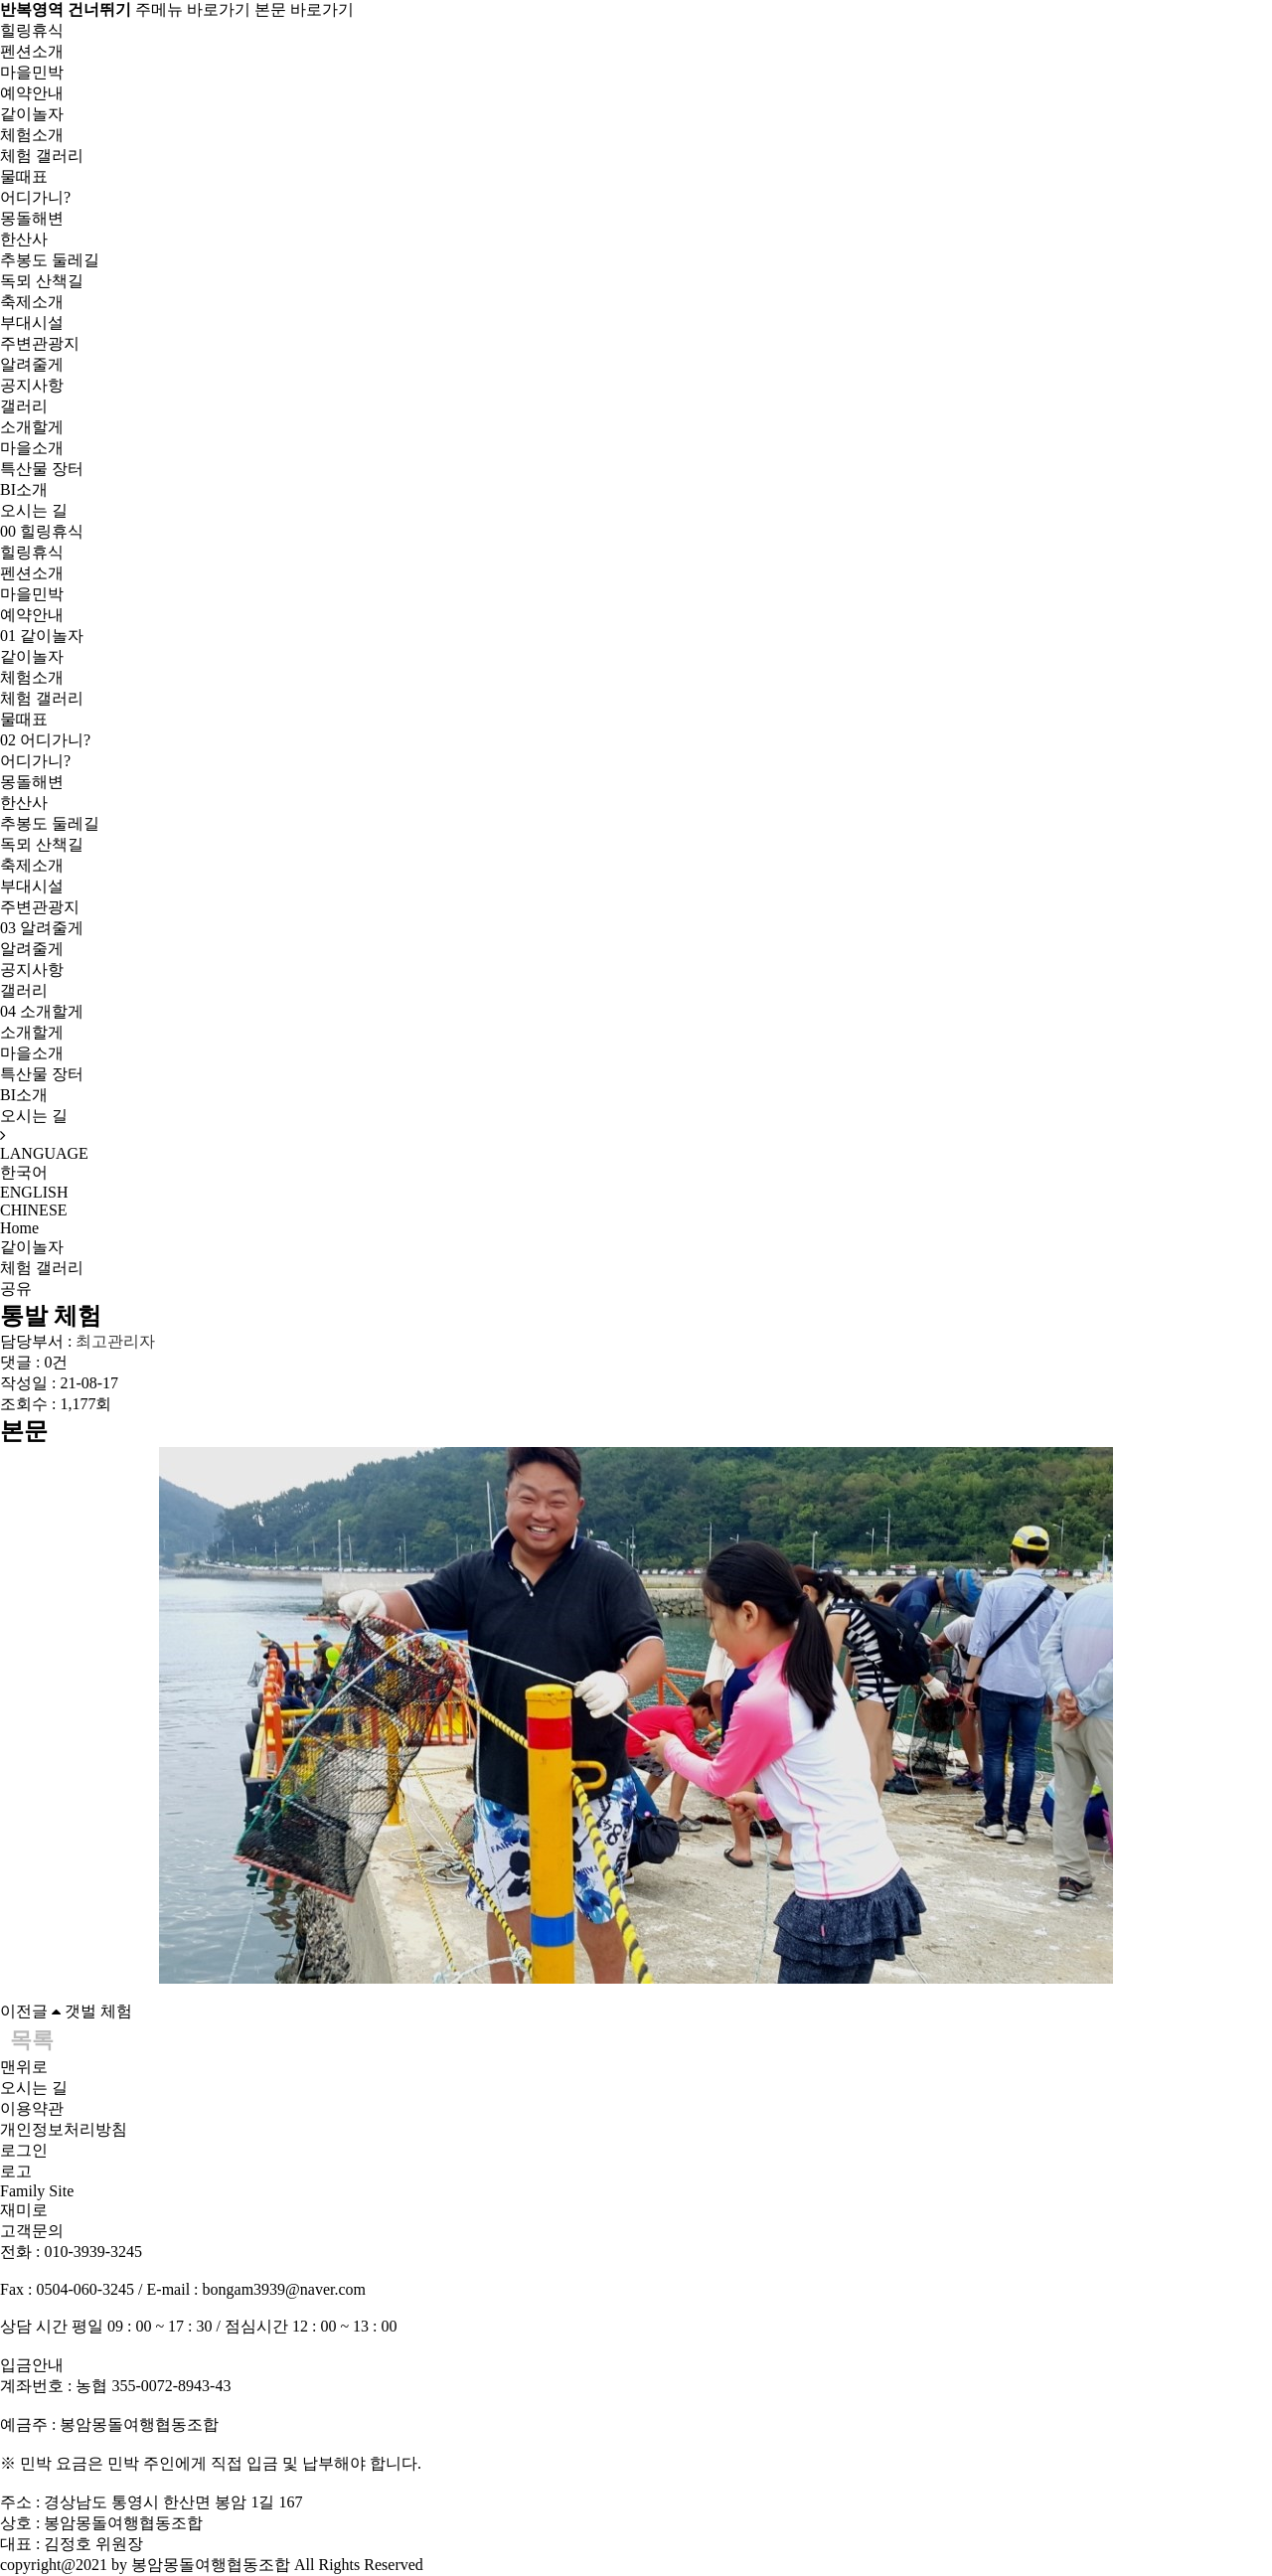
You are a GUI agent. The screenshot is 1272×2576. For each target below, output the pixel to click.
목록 (32, 2039)
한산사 (24, 239)
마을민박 (32, 72)
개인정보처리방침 (63, 2129)
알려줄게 (32, 364)
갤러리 (24, 406)
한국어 (24, 1172)
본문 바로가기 (304, 9)
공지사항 (32, 385)
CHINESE (34, 1210)
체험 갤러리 (41, 155)
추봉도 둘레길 (49, 259)
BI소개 (24, 489)
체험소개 (32, 134)
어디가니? (35, 197)
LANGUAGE (44, 1153)
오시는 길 (34, 510)
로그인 (24, 2150)
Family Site (37, 2190)
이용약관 (32, 2108)
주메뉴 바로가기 (192, 9)
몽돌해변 (32, 218)
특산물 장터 (41, 468)
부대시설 (32, 322)
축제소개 (32, 301)
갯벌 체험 (98, 2011)
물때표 (24, 176)
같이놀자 (32, 113)
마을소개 (32, 447)
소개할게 (32, 426)
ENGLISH (34, 1192)
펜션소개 (32, 51)
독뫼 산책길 (41, 280)
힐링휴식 (32, 30)
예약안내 (32, 92)
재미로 (24, 2209)
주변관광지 (40, 343)
